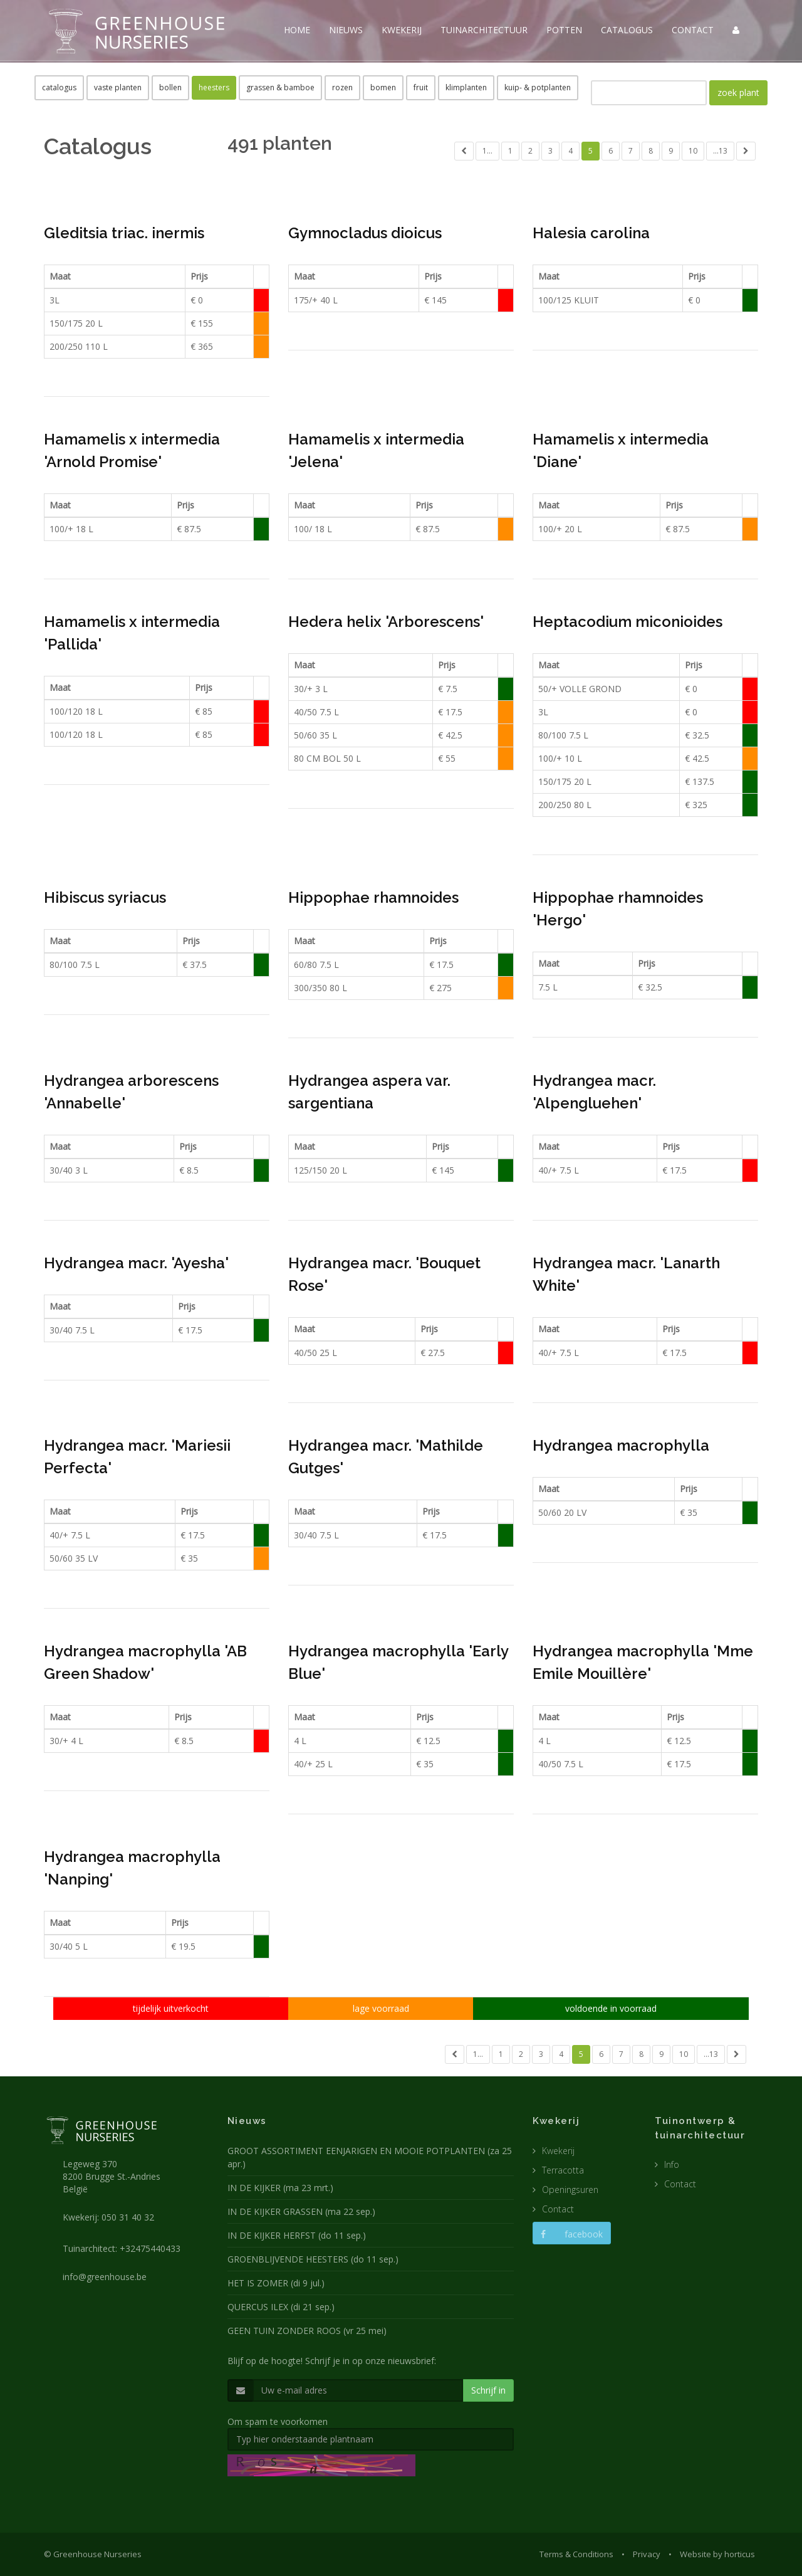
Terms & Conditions (576, 2554)
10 (693, 150)
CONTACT (693, 30)
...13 (720, 150)
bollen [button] (170, 87)
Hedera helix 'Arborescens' (386, 621)
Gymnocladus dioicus (365, 233)
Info (671, 2164)
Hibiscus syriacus (105, 897)
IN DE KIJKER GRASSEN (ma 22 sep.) (301, 2211)
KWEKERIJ (402, 30)
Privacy (646, 2554)
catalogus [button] (59, 87)
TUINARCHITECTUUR (484, 30)
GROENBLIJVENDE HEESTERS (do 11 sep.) (312, 2259)
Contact (558, 2209)
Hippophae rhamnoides (373, 897)
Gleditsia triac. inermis (124, 233)
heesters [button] (214, 87)
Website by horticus (717, 2554)
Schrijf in (488, 2390)
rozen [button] (342, 87)
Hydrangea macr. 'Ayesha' (136, 1263)
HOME (297, 30)
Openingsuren (570, 2189)
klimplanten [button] (466, 87)
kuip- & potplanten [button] (537, 87)
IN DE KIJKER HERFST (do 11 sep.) (296, 2235)
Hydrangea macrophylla (621, 1445)
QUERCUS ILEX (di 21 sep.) (281, 2307)
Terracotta (563, 2170)
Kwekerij (558, 2151)
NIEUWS (346, 30)
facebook (572, 2234)
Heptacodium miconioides (627, 621)
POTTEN (564, 30)
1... (487, 150)
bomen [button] (383, 87)
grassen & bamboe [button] (280, 87)
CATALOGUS (627, 30)
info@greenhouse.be (105, 2277)
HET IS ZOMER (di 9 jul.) (276, 2283)
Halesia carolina (591, 233)
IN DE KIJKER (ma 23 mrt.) (280, 2188)
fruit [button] (421, 87)
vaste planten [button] (118, 87)
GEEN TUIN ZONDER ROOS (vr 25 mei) (307, 2331)
